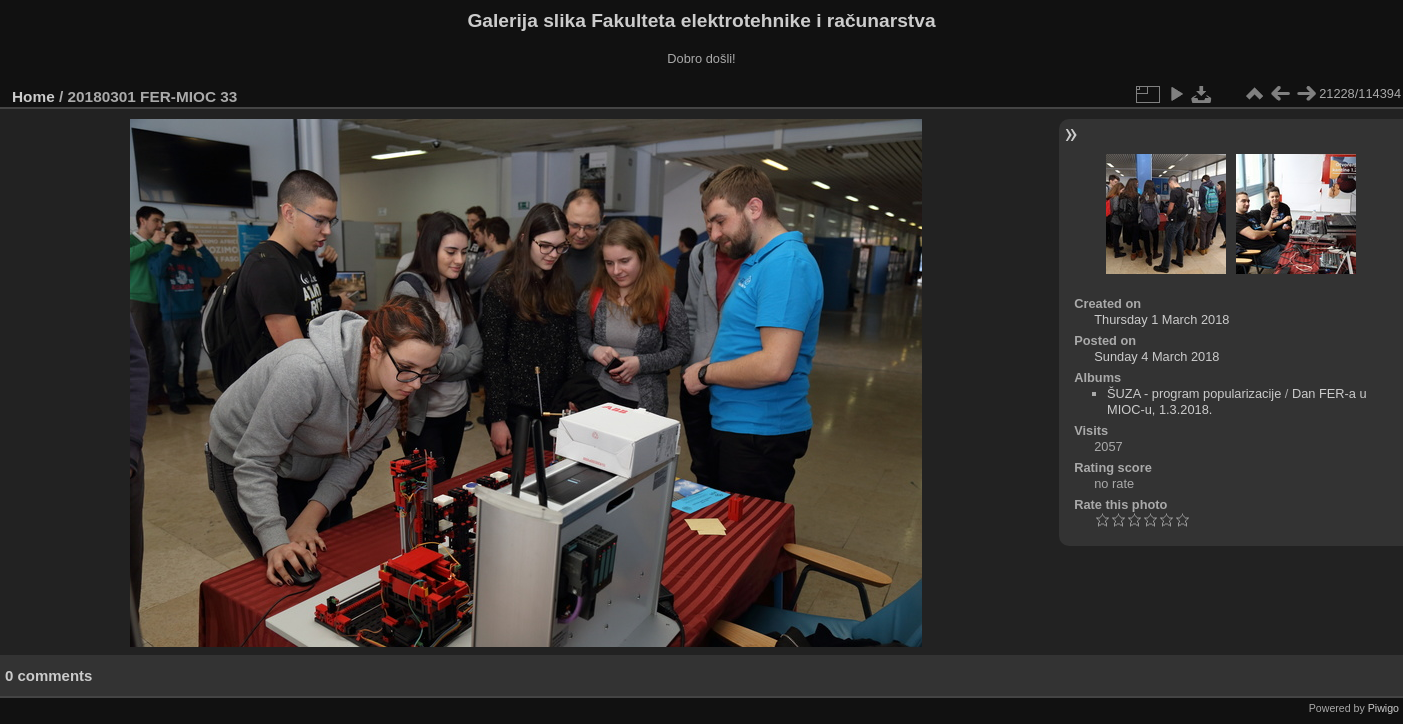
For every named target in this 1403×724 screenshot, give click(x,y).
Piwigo (1383, 708)
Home (33, 96)
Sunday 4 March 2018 (1156, 356)
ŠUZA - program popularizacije (1194, 393)
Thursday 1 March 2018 (1161, 319)
